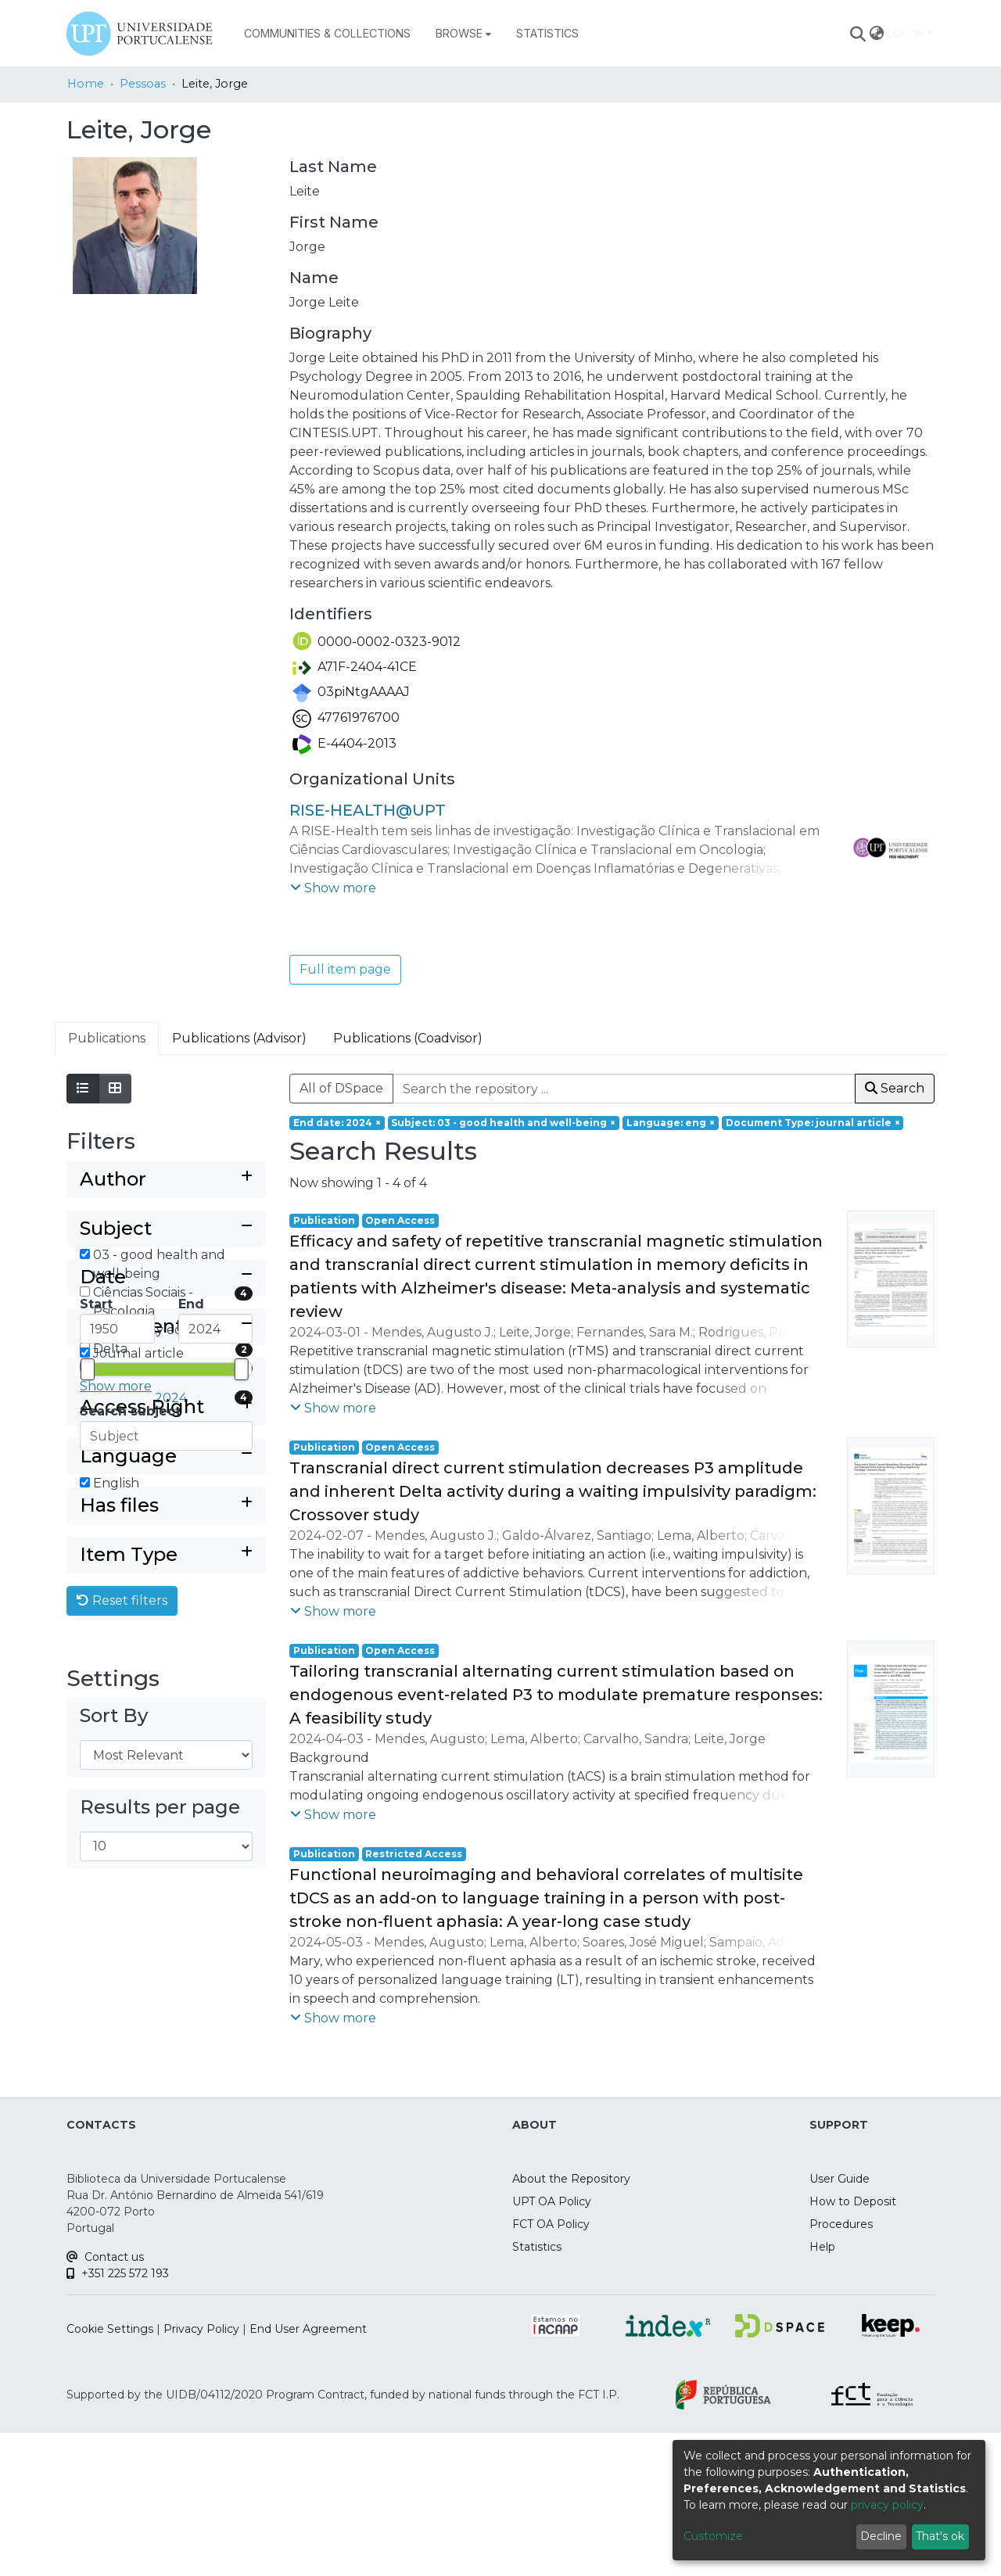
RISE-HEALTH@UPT (367, 810)
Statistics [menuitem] (547, 33)
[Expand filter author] (166, 1179)
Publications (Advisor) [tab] (239, 1038)
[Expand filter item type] (166, 1921)
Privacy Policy (201, 2529)
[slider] (88, 1580)
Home (85, 84)
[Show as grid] (115, 1088)
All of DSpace (341, 1088)
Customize (713, 2536)
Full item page (345, 969)
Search (894, 1088)
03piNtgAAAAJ (351, 691)
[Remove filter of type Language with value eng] (670, 1123)
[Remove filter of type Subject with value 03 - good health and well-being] (504, 1123)
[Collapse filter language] (166, 1792)
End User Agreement (308, 2529)
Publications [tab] (106, 1038)
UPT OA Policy (551, 2402)
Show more (116, 1386)
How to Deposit (852, 2402)
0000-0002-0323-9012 (376, 641)
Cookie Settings (109, 2529)
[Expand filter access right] (166, 1743)
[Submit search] (858, 33)
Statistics (536, 2447)
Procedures (841, 2424)
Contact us (105, 2457)
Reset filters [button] (122, 1967)
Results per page (160, 2175)
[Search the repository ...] (624, 1088)
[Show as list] (82, 1088)
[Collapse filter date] (166, 1488)
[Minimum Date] (117, 1540)
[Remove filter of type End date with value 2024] (337, 1123)
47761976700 (346, 717)
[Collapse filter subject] (166, 1229)
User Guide (839, 2379)
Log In (905, 33)
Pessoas (143, 84)
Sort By (114, 2083)
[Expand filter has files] (166, 1873)
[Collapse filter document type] (166, 1663)
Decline (881, 2536)
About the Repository (571, 2379)
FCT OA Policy (551, 2424)
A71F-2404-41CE (354, 666)
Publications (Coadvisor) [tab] (408, 1038)
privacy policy (887, 2505)
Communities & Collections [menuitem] (327, 33)
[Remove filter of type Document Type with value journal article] (813, 1123)
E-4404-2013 (344, 743)
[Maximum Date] (215, 1540)
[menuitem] (463, 33)
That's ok (940, 2536)
